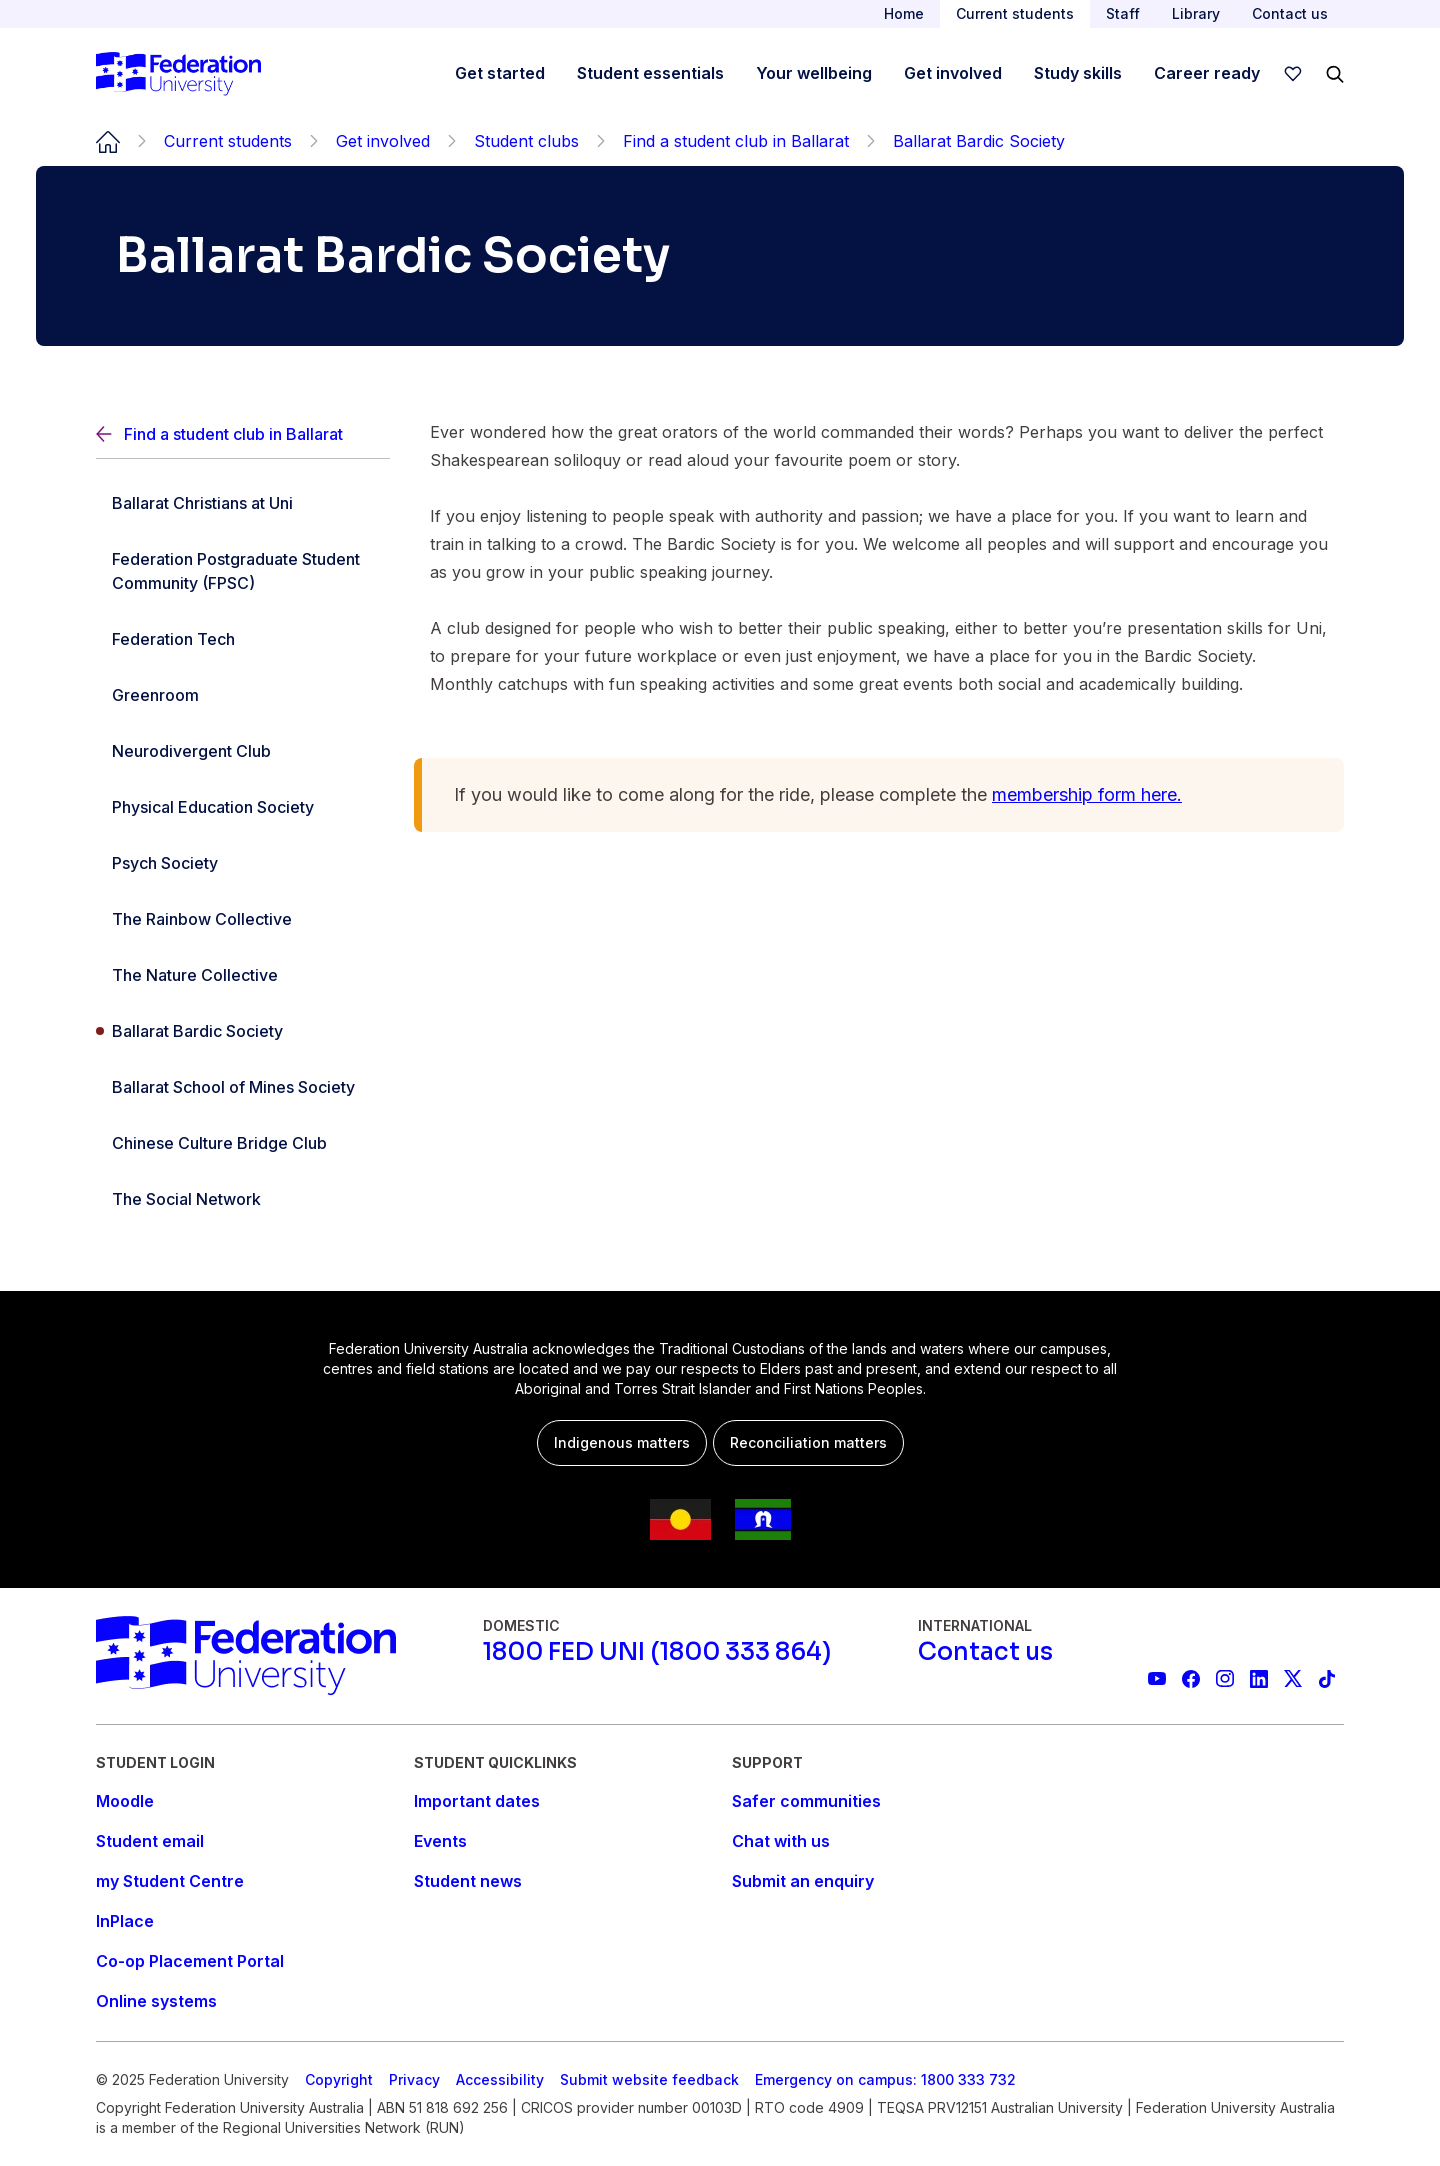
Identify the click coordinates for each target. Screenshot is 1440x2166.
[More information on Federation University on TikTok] (1327, 1679)
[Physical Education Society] (243, 807)
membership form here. (1087, 794)
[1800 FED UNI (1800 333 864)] (657, 1652)
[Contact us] (985, 1652)
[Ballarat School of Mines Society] (243, 1087)
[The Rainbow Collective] (243, 919)
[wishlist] (1293, 74)
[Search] (1335, 74)
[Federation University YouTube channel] (1157, 1679)
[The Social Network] (243, 1199)
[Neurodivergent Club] (243, 751)
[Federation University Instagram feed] (1225, 1679)
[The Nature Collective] (243, 975)
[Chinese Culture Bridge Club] (243, 1143)
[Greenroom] (243, 695)
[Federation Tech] (243, 639)
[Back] (243, 434)
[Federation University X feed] (1293, 1679)
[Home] (178, 74)
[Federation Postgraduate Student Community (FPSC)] (243, 571)
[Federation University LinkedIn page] (1259, 1679)
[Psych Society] (243, 863)
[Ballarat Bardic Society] (243, 1031)
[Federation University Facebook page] (1191, 1679)
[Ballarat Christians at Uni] (243, 503)
